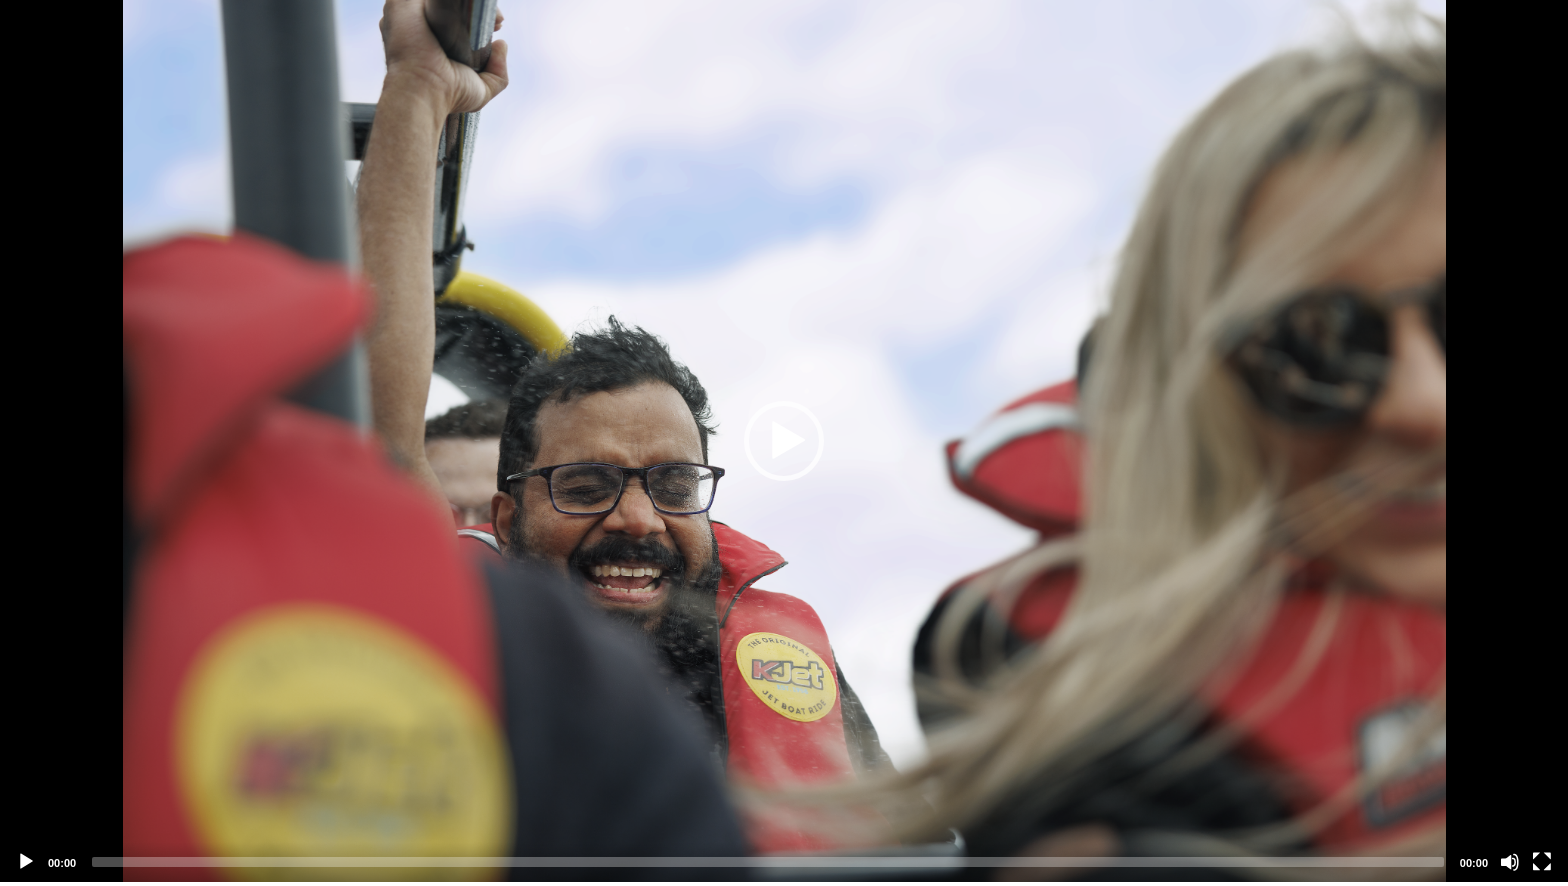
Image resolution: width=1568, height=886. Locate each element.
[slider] (768, 862)
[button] (784, 441)
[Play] (26, 862)
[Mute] (1510, 862)
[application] (784, 441)
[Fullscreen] (1542, 862)
